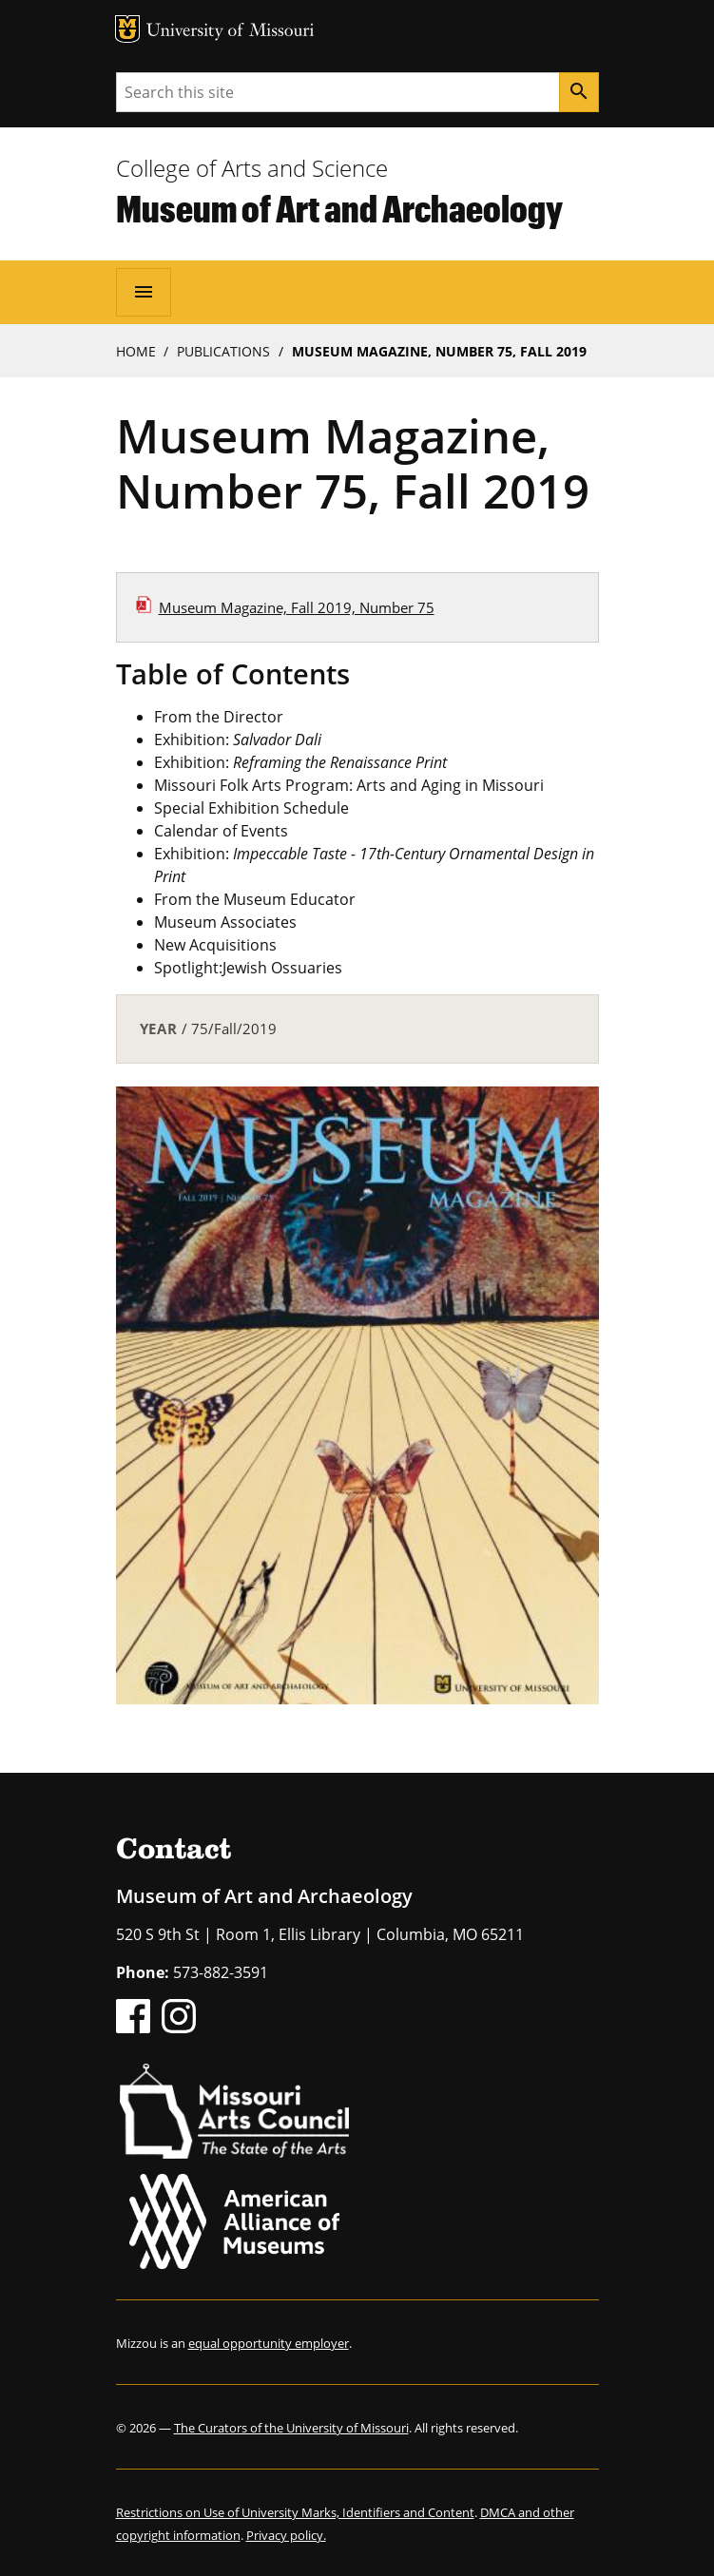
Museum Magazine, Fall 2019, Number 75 (296, 607)
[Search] (579, 92)
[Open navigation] (143, 292)
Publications (223, 351)
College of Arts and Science (252, 167)
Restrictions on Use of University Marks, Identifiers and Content (295, 2512)
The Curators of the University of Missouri (291, 2427)
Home (136, 351)
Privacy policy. (286, 2535)
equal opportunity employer (268, 2343)
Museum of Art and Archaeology (339, 208)
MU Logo (127, 29)
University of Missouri (230, 32)
